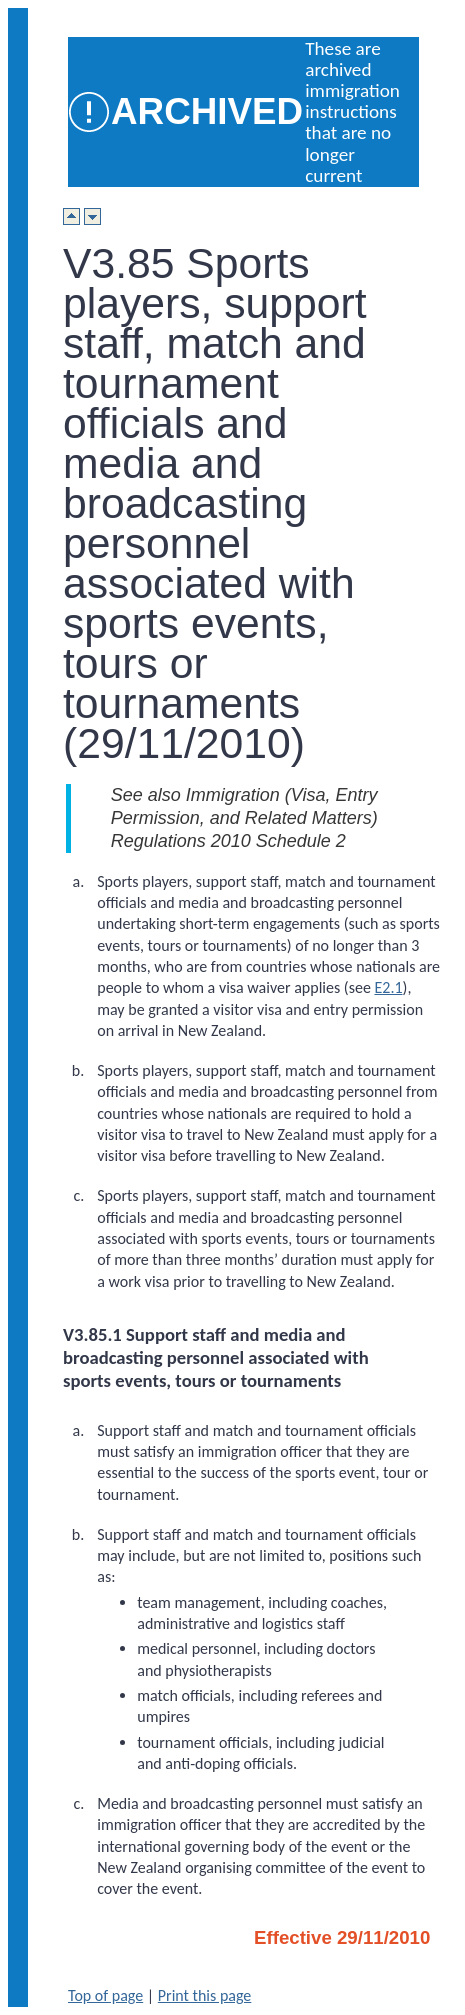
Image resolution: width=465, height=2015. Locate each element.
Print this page (205, 1995)
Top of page (105, 1995)
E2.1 (388, 987)
